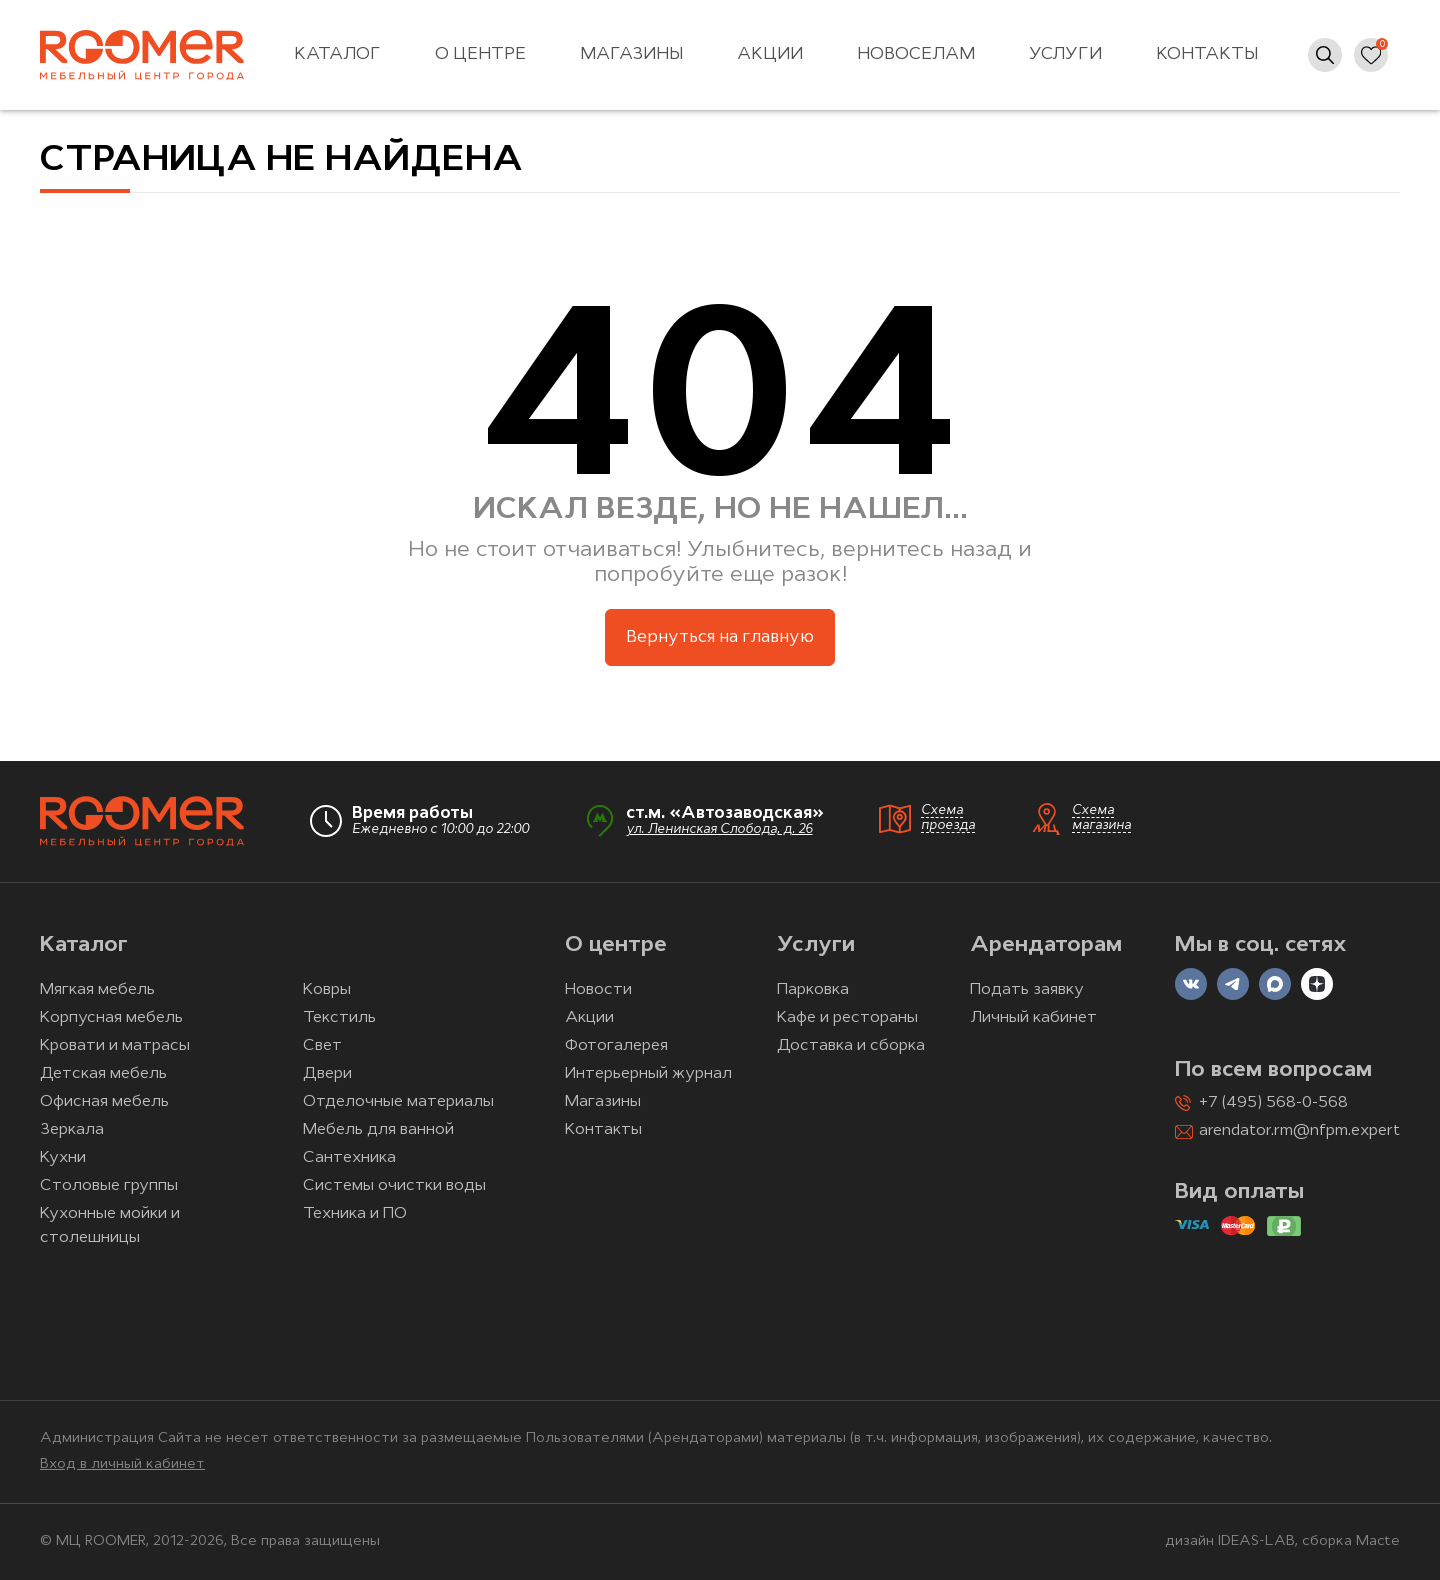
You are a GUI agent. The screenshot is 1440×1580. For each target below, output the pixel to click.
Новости (598, 990)
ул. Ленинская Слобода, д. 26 (719, 829)
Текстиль (339, 1018)
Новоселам (916, 54)
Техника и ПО (355, 1214)
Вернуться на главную (720, 637)
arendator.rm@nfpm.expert (1299, 1131)
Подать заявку (1027, 990)
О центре (480, 54)
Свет (322, 1046)
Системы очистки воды (394, 1186)
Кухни (63, 1158)
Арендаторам (1046, 945)
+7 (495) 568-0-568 (1273, 1103)
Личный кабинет (1033, 1018)
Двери (327, 1074)
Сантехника (349, 1158)
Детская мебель (103, 1074)
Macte (1378, 1541)
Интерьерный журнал (648, 1074)
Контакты (1207, 54)
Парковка (813, 990)
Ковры (327, 990)
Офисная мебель (104, 1102)
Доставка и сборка (851, 1046)
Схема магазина (1101, 818)
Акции (770, 54)
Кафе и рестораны (847, 1018)
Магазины (631, 54)
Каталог (337, 54)
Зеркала (72, 1130)
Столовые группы (109, 1186)
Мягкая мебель (97, 990)
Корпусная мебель (111, 1018)
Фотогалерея (616, 1046)
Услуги (1065, 54)
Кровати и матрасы (115, 1046)
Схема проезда (948, 818)
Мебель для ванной (378, 1130)
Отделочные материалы (398, 1102)
